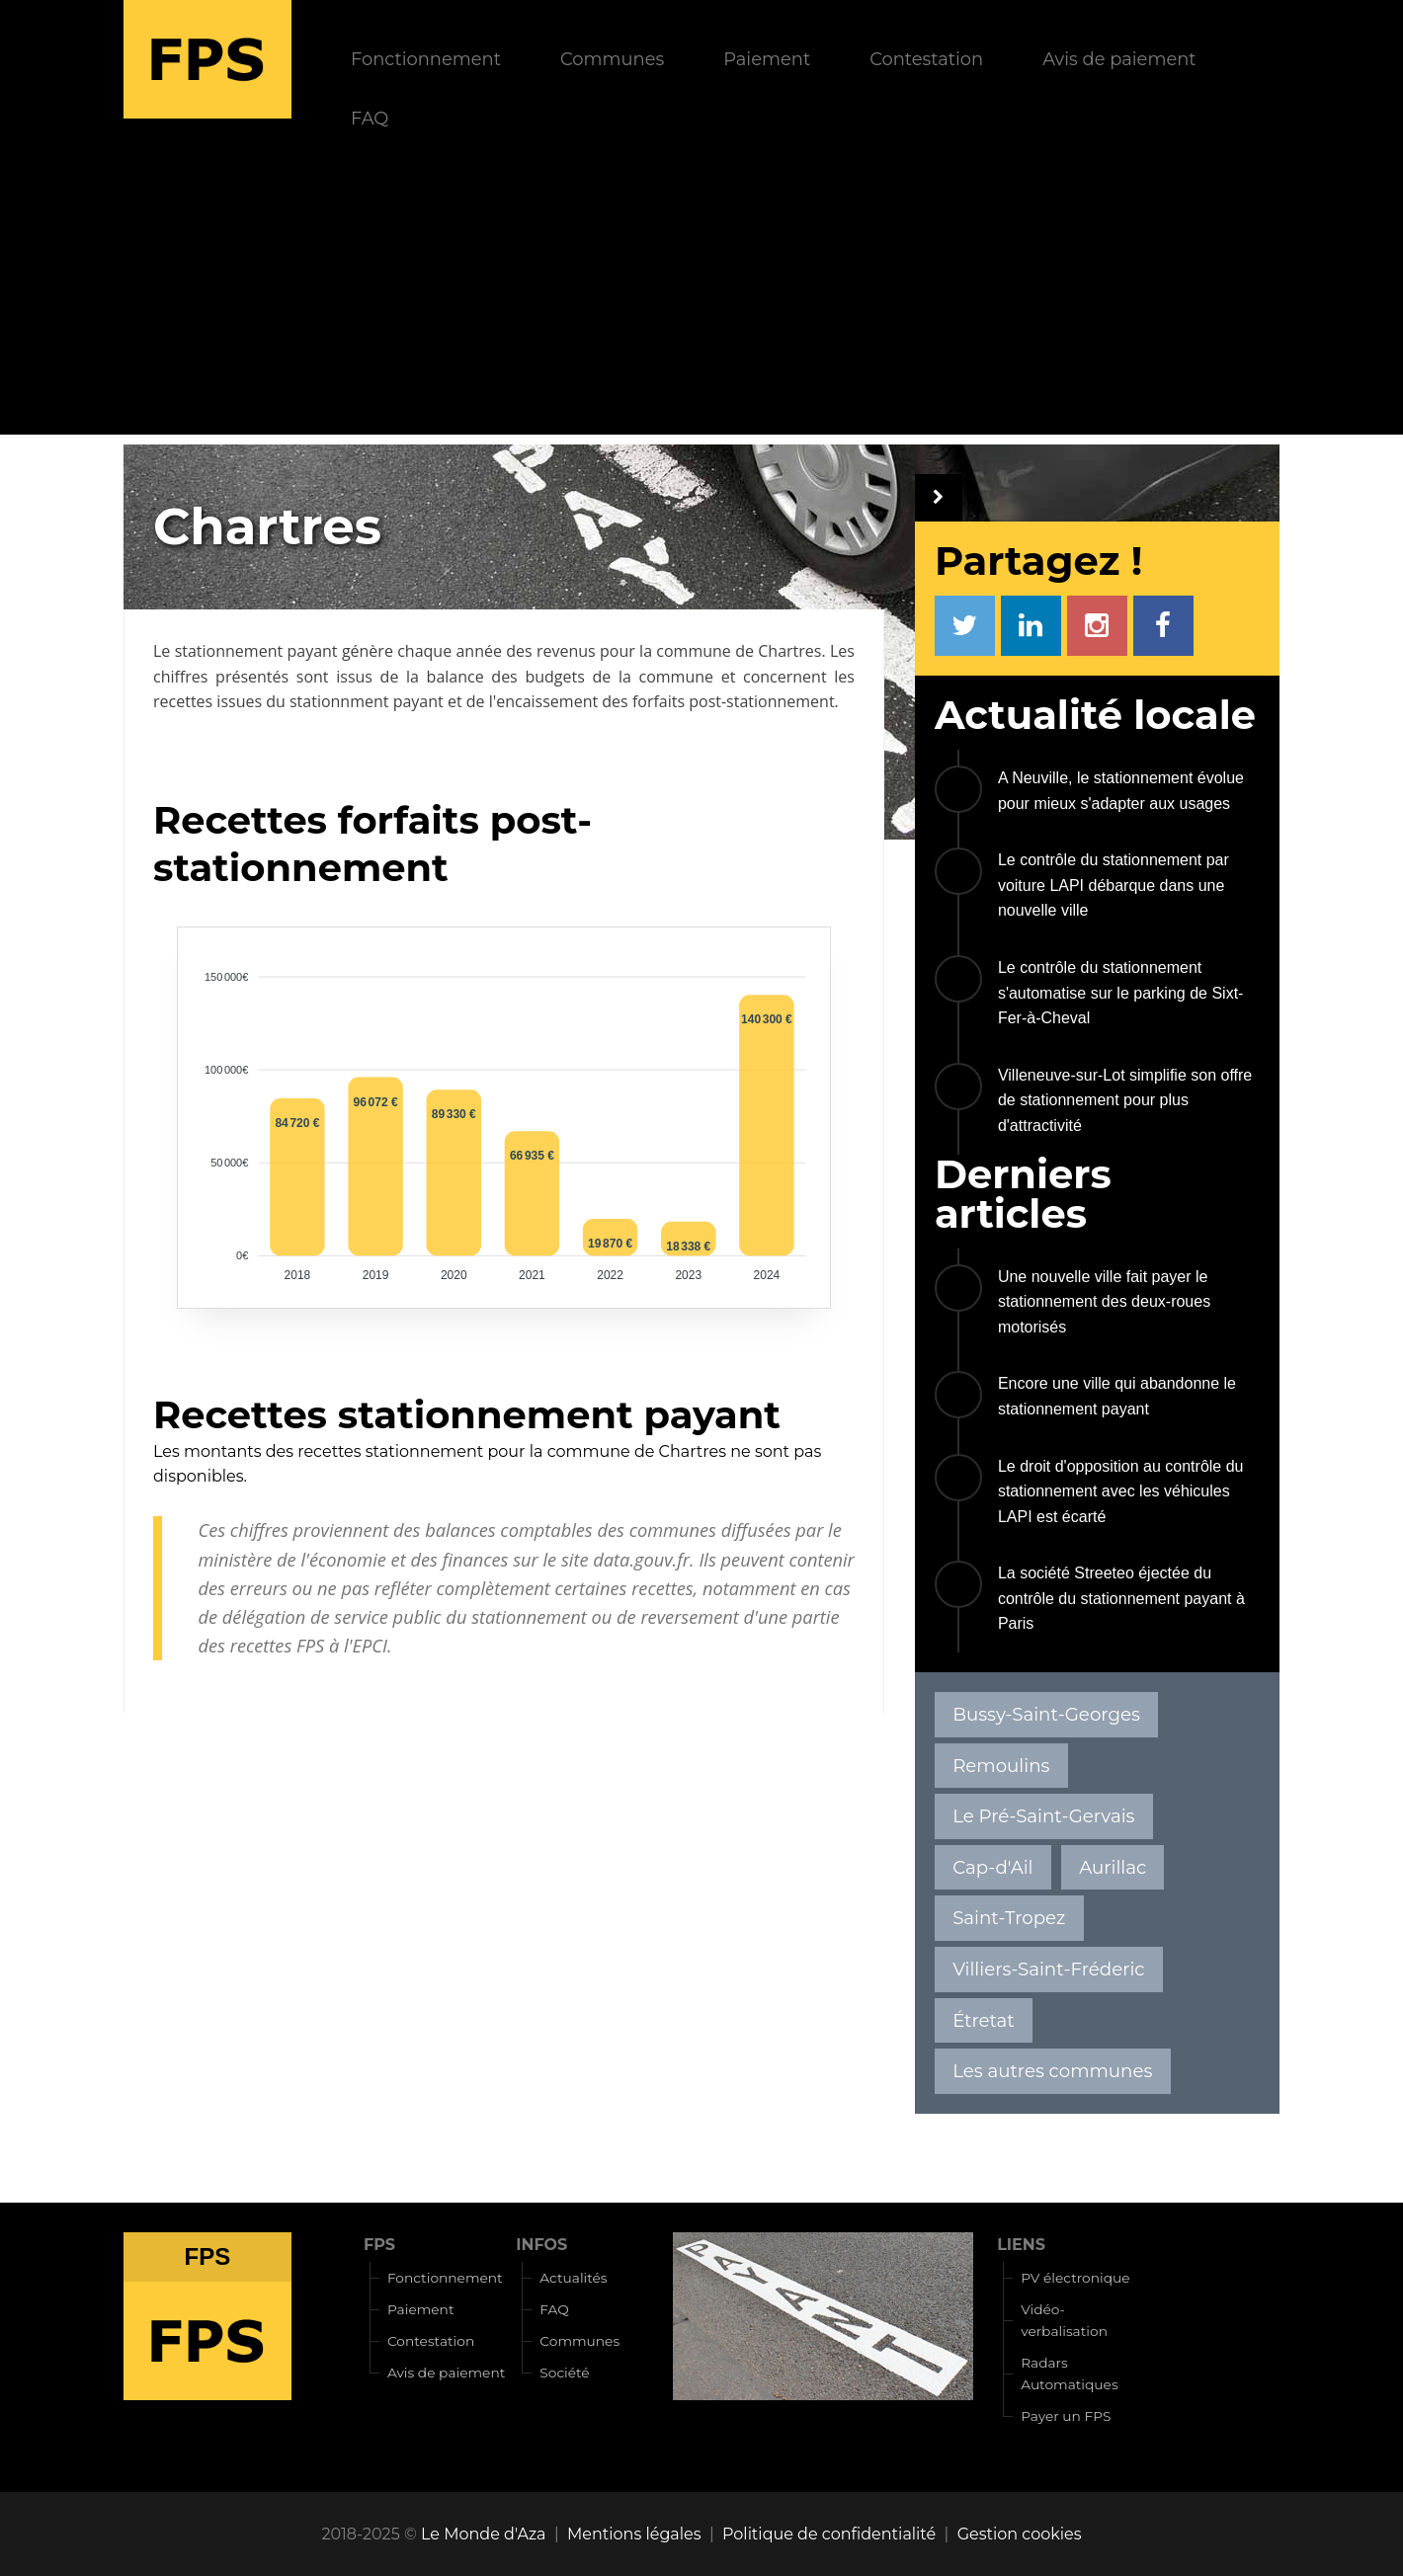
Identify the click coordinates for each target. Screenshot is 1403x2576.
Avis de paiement (1119, 58)
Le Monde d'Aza (483, 2534)
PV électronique (1075, 2278)
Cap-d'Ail (992, 1867)
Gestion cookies (1019, 2534)
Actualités (573, 2278)
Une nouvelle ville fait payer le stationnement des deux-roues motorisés (1104, 1301)
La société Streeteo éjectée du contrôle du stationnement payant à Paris (1121, 1598)
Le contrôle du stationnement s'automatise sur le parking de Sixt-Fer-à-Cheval (1121, 992)
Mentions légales (634, 2534)
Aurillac (1112, 1867)
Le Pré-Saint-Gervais (1043, 1816)
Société (564, 2372)
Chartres (789, 651)
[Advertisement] (701, 296)
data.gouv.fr (641, 1559)
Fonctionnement (426, 58)
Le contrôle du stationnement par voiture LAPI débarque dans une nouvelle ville (1113, 885)
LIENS (1021, 2244)
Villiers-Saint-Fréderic (1048, 1969)
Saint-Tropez (1008, 1917)
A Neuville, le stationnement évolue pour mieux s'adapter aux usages (1121, 790)
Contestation (926, 58)
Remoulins (1000, 1765)
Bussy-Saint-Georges (1046, 1714)
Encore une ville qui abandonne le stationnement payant (1117, 1396)
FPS (379, 2244)
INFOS (541, 2244)
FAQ (369, 118)
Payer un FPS (1066, 2416)
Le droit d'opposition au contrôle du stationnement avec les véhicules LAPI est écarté (1121, 1491)
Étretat (983, 2020)
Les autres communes (1052, 2070)
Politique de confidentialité (829, 2534)
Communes (612, 58)
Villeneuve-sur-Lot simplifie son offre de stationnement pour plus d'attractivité (1125, 1100)
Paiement (766, 58)
